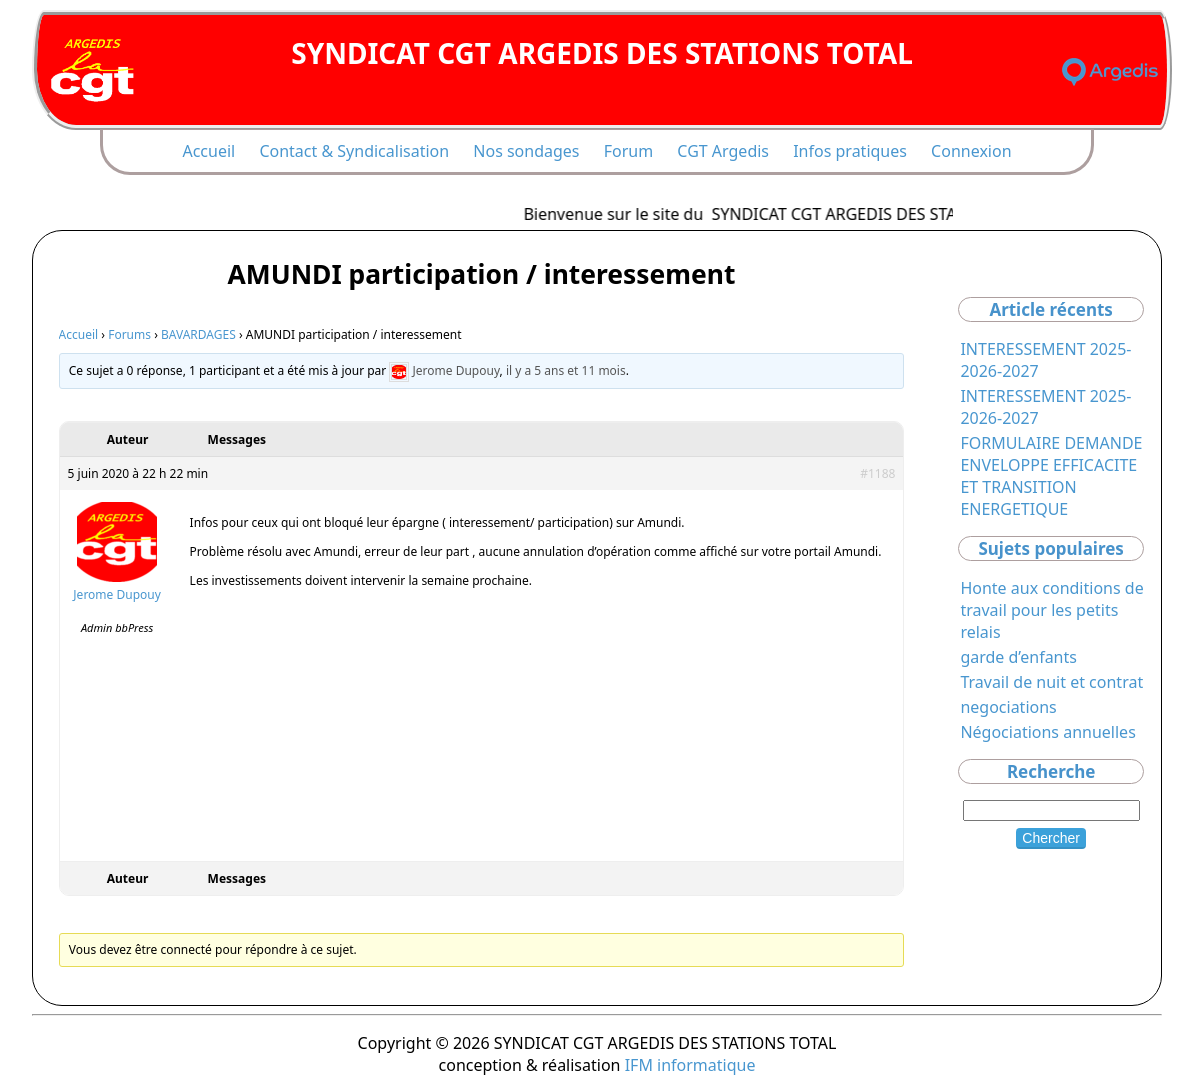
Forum (628, 151)
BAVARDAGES (198, 334)
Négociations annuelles (1047, 732)
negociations (1008, 707)
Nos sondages (526, 151)
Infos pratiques (850, 151)
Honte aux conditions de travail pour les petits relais (1051, 610)
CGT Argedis (723, 151)
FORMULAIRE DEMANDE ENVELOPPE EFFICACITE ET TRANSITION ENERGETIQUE (1051, 476)
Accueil (208, 151)
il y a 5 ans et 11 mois (566, 370)
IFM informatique (690, 1065)
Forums (129, 334)
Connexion (971, 151)
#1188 (877, 473)
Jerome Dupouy (456, 370)
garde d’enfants (1018, 657)
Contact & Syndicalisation (354, 151)
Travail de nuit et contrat (1051, 682)
